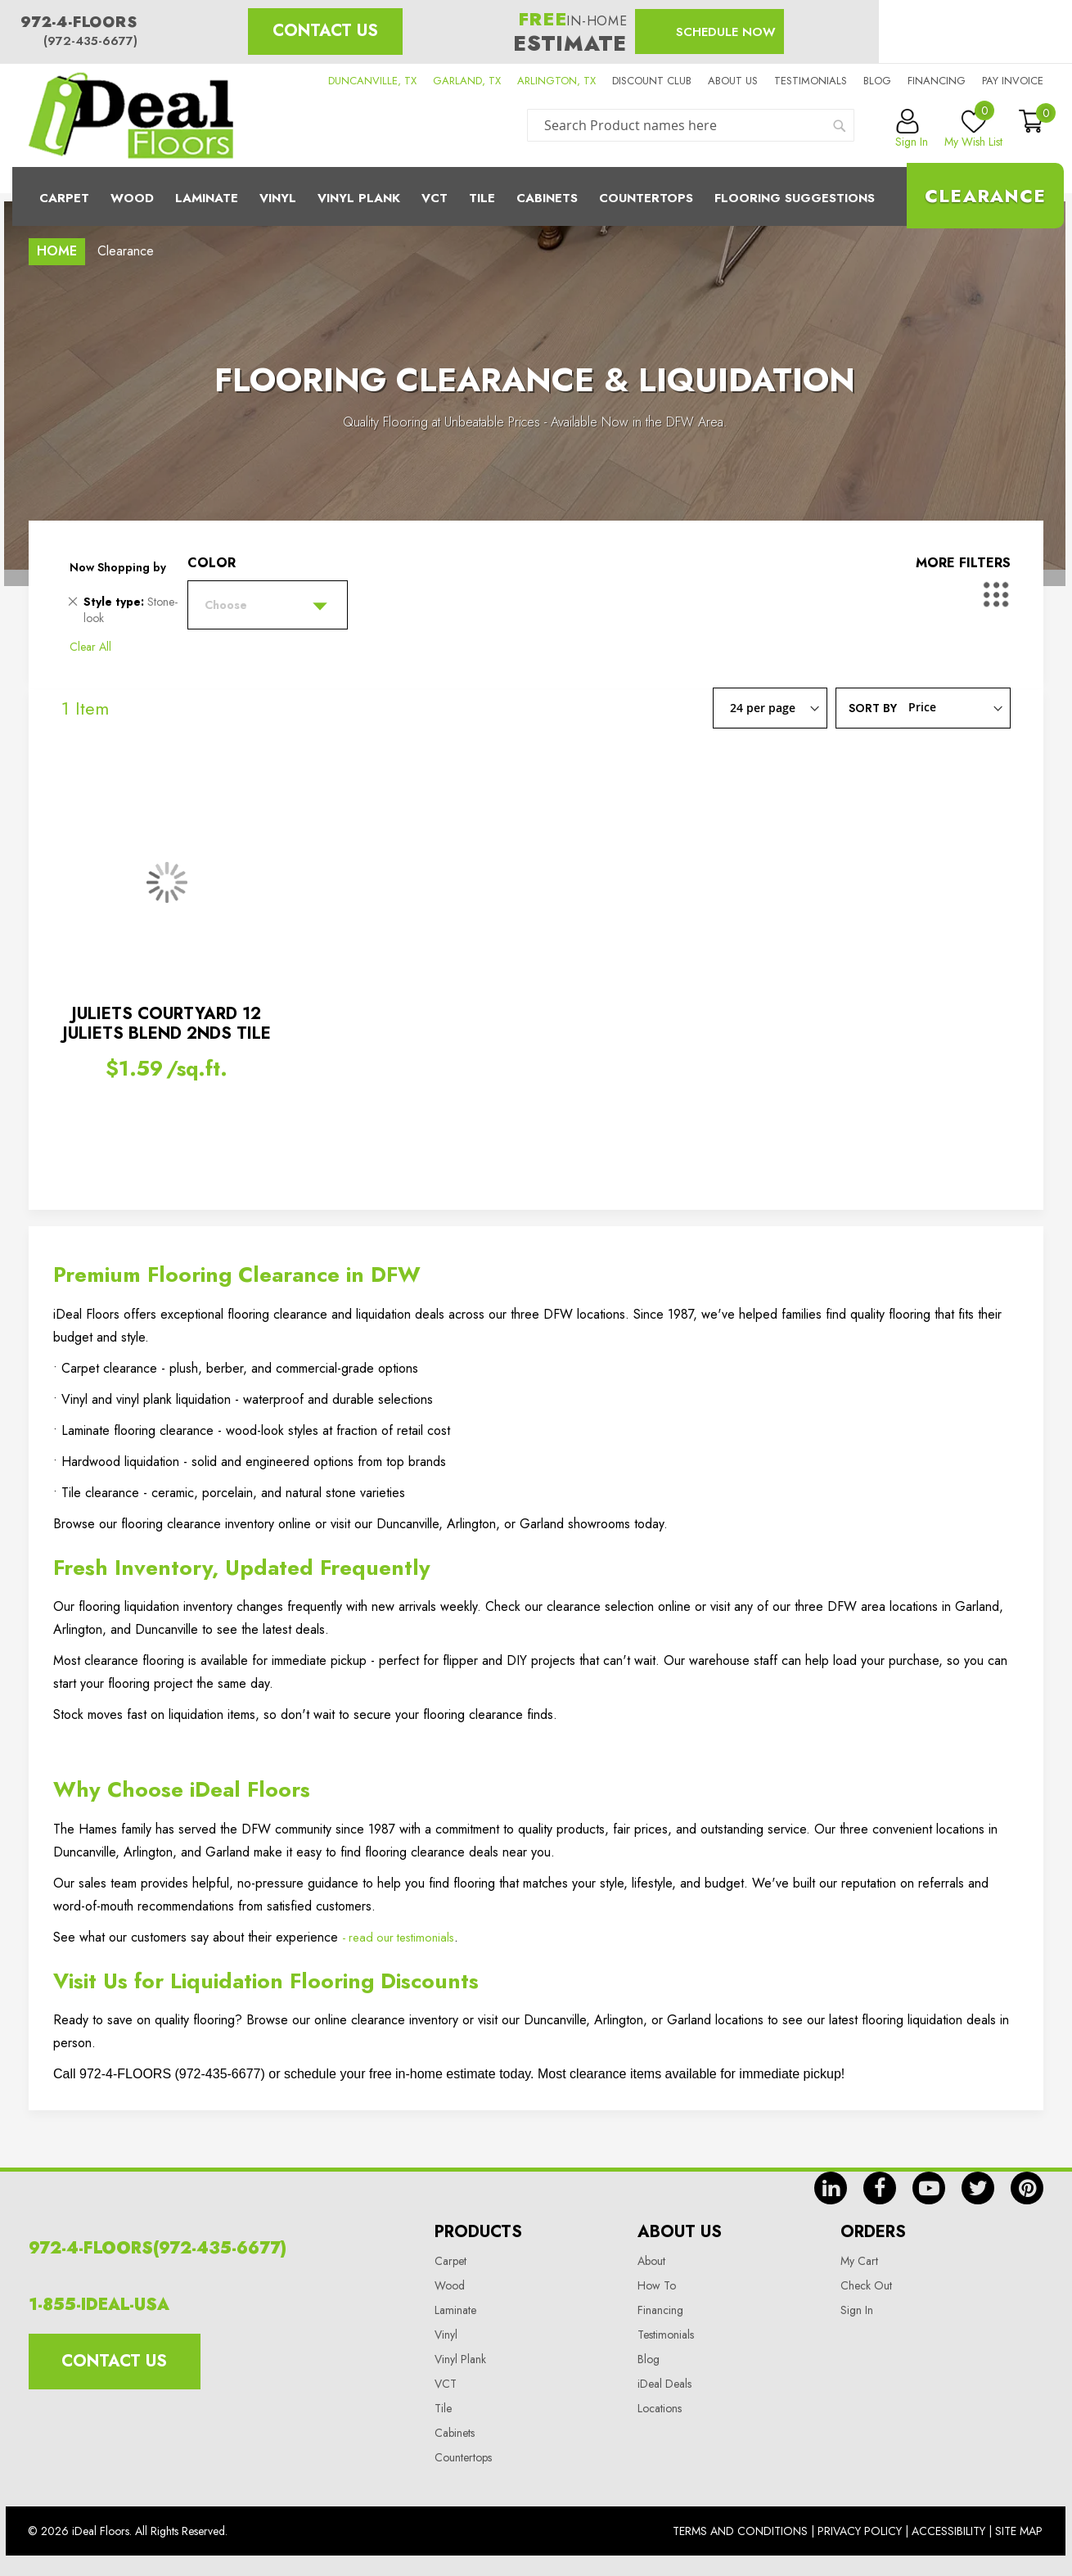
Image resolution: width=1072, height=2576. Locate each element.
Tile (482, 198)
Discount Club (651, 80)
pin (1027, 2188)
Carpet (64, 198)
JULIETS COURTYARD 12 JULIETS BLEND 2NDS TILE (167, 1023)
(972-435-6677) (90, 41)
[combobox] (690, 125)
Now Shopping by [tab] (118, 567)
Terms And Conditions (740, 2531)
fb (879, 2188)
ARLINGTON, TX (556, 80)
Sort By (873, 707)
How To (656, 2285)
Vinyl (277, 198)
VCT (446, 2383)
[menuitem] (536, 196)
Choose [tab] (226, 605)
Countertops (463, 2457)
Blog (877, 80)
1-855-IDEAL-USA (99, 2305)
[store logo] (131, 115)
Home (57, 250)
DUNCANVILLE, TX (372, 80)
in (830, 2188)
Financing (937, 80)
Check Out (866, 2285)
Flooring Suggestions (794, 198)
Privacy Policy (860, 2531)
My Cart (859, 2261)
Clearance (985, 196)
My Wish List (973, 129)
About (651, 2261)
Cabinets (547, 198)
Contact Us (325, 31)
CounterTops (646, 198)
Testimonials (810, 80)
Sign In (856, 2310)
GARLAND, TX (467, 80)
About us (733, 80)
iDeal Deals (664, 2383)
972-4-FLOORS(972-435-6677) (157, 2248)
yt (928, 2188)
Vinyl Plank (359, 198)
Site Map (1019, 2531)
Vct (434, 198)
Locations (659, 2408)
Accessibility (948, 2531)
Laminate (206, 198)
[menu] (536, 196)
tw (978, 2188)
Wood (132, 198)
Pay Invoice (1012, 80)
